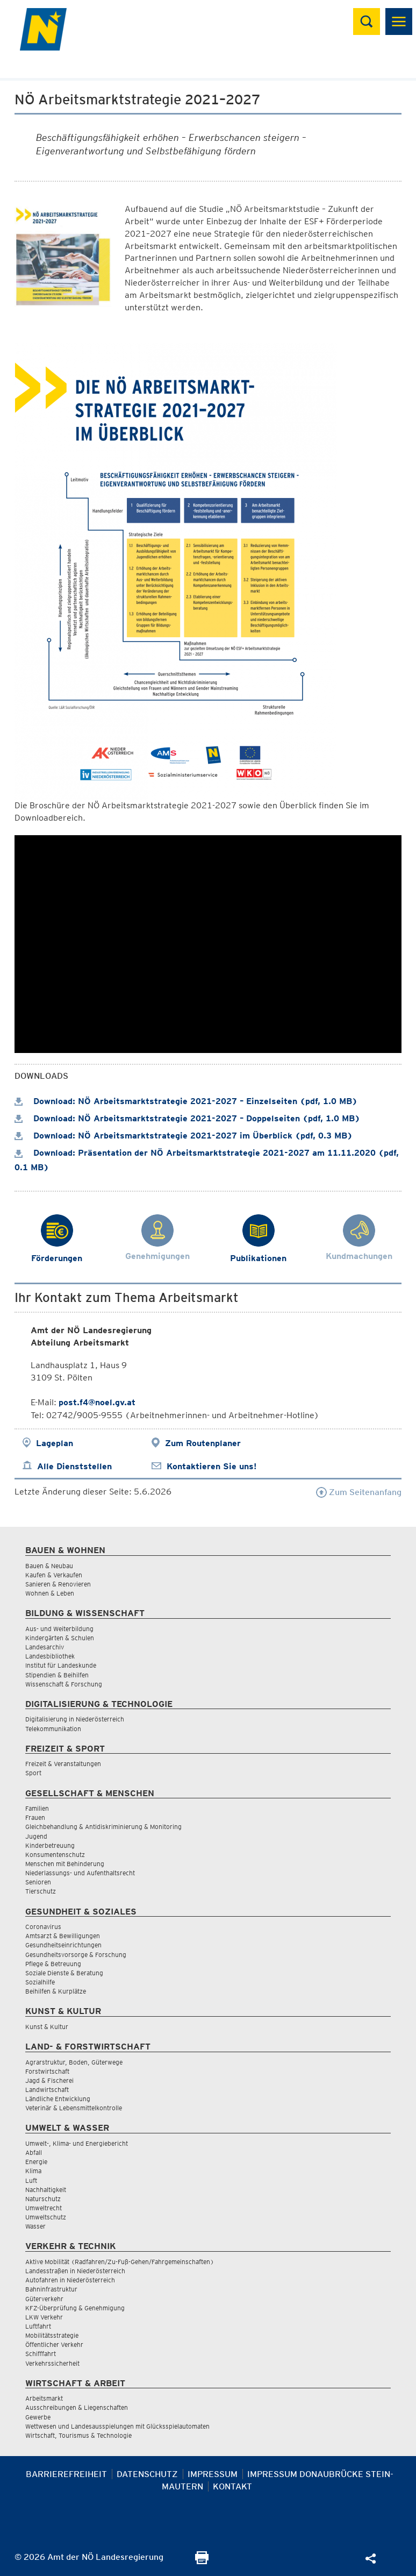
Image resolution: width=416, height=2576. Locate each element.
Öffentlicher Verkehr (54, 2344)
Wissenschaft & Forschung (63, 1684)
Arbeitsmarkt (44, 2398)
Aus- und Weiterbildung (59, 1629)
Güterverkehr (44, 2299)
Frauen (35, 1817)
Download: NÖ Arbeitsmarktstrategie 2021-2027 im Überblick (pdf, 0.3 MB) (184, 1135)
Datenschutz (147, 2474)
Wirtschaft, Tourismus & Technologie (78, 2435)
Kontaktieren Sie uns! (211, 1466)
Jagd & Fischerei (49, 2080)
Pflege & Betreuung (53, 1964)
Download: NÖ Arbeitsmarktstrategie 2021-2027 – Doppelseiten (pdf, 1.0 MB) (187, 1118)
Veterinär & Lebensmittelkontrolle (73, 2108)
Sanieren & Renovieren (58, 1584)
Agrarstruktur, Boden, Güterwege (74, 2062)
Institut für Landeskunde (60, 1665)
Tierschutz (40, 1891)
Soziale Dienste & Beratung (64, 1973)
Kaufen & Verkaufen (53, 1575)
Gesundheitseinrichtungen (63, 1945)
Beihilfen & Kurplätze (55, 1991)
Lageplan (54, 1443)
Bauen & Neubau (49, 1566)
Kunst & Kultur (46, 2027)
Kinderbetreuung (50, 1845)
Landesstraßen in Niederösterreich (75, 2271)
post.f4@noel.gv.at (97, 1402)
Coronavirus (43, 1927)
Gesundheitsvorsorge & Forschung (75, 1955)
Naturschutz (43, 2199)
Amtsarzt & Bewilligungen (62, 1936)
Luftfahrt (38, 2326)
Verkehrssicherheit (52, 2363)
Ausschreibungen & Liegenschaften (76, 2407)
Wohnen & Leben (49, 1593)
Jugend (36, 1836)
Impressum (213, 2474)
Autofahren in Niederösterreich (70, 2280)
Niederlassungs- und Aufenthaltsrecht (80, 1873)
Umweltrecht (43, 2208)
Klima (33, 2171)
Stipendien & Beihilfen (57, 1675)
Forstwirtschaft (47, 2071)
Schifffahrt (40, 2354)
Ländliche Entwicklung (57, 2099)
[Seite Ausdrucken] (201, 2561)
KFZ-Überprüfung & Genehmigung (75, 2308)
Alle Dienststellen (74, 1466)
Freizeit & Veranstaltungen (63, 1764)
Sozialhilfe (40, 1982)
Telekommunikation (53, 1729)
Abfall (33, 2152)
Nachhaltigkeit (45, 2190)
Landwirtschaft (47, 2090)
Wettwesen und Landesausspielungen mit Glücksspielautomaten (117, 2426)
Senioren (38, 1882)
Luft (31, 2180)
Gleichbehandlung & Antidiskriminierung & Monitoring (103, 1827)
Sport (33, 1773)
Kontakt (232, 2486)
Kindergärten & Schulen (59, 1638)
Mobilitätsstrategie (51, 2335)
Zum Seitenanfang (358, 1492)
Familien (37, 1808)
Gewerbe (38, 2417)
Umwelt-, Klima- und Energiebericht (76, 2143)
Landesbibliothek (50, 1656)
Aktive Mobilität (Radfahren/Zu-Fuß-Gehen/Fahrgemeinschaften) (119, 2262)
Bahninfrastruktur (51, 2289)
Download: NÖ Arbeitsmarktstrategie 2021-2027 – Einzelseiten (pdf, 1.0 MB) (186, 1101)
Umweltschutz (45, 2217)
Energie (36, 2162)
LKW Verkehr (44, 2317)
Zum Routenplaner (203, 1443)
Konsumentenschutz (55, 1855)
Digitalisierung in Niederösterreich (74, 1719)
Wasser (35, 2226)
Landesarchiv (44, 1647)
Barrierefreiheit (66, 2474)
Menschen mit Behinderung (64, 1864)
